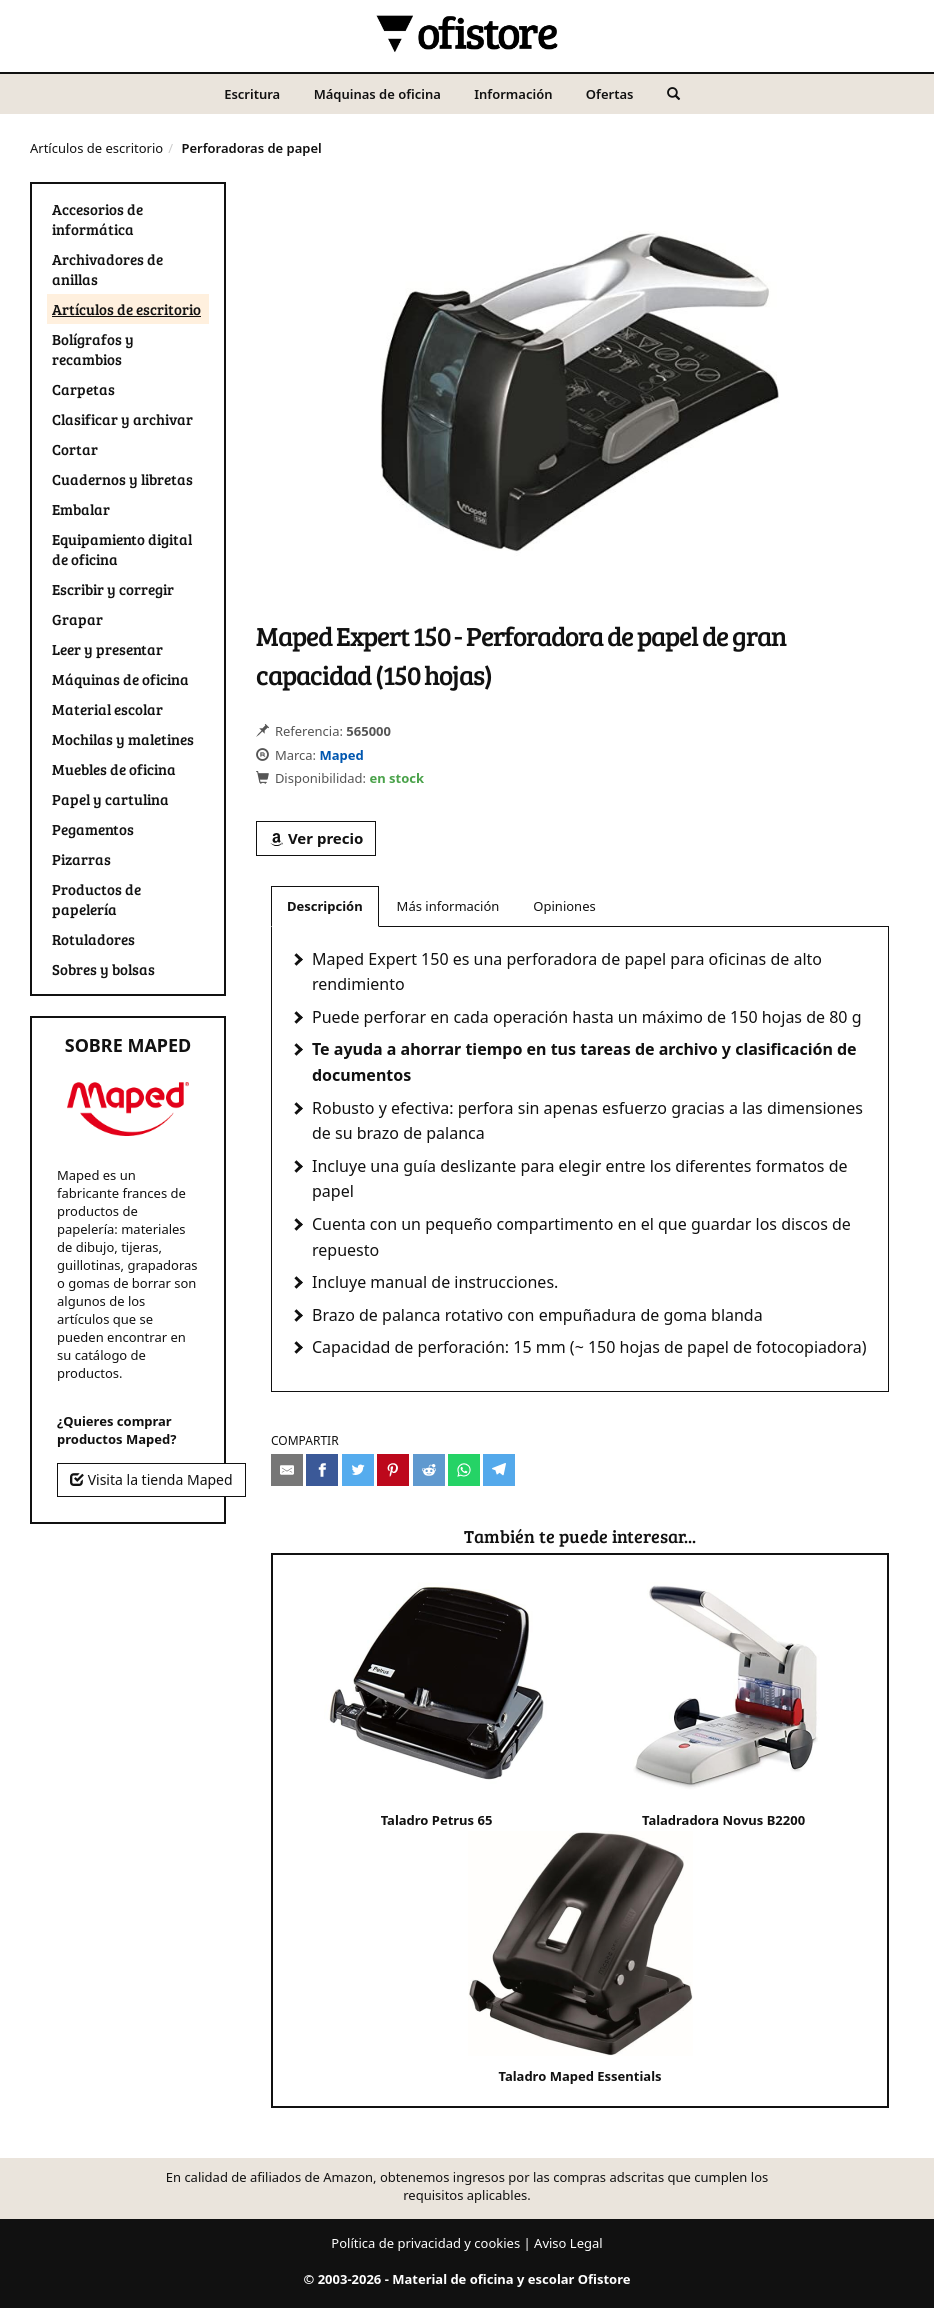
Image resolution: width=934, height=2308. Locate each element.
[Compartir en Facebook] (322, 1470)
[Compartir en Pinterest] (393, 1470)
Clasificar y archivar (122, 419)
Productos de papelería (96, 899)
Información (513, 94)
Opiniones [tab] (564, 906)
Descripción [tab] (325, 906)
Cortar (75, 449)
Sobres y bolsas (103, 969)
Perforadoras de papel (251, 148)
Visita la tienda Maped (151, 1479)
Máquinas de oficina (377, 94)
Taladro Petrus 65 (436, 1702)
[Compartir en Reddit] (429, 1470)
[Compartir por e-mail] (287, 1470)
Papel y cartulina (110, 799)
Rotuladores (93, 939)
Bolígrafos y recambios (93, 349)
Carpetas (83, 389)
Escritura (252, 94)
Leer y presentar (107, 649)
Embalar (81, 509)
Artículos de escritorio (96, 148)
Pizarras (81, 859)
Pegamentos (93, 829)
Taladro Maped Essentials (580, 1958)
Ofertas (610, 94)
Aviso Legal (568, 2243)
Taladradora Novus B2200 (723, 1702)
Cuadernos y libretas (122, 479)
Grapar (77, 619)
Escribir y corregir (113, 589)
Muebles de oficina (114, 769)
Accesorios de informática (97, 219)
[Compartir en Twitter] (358, 1470)
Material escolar (107, 709)
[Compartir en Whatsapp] (464, 1470)
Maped (341, 755)
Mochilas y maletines (123, 739)
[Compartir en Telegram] (499, 1470)
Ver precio (316, 838)
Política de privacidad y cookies (425, 2243)
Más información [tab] (448, 906)
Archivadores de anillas (107, 269)
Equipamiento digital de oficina (122, 549)
